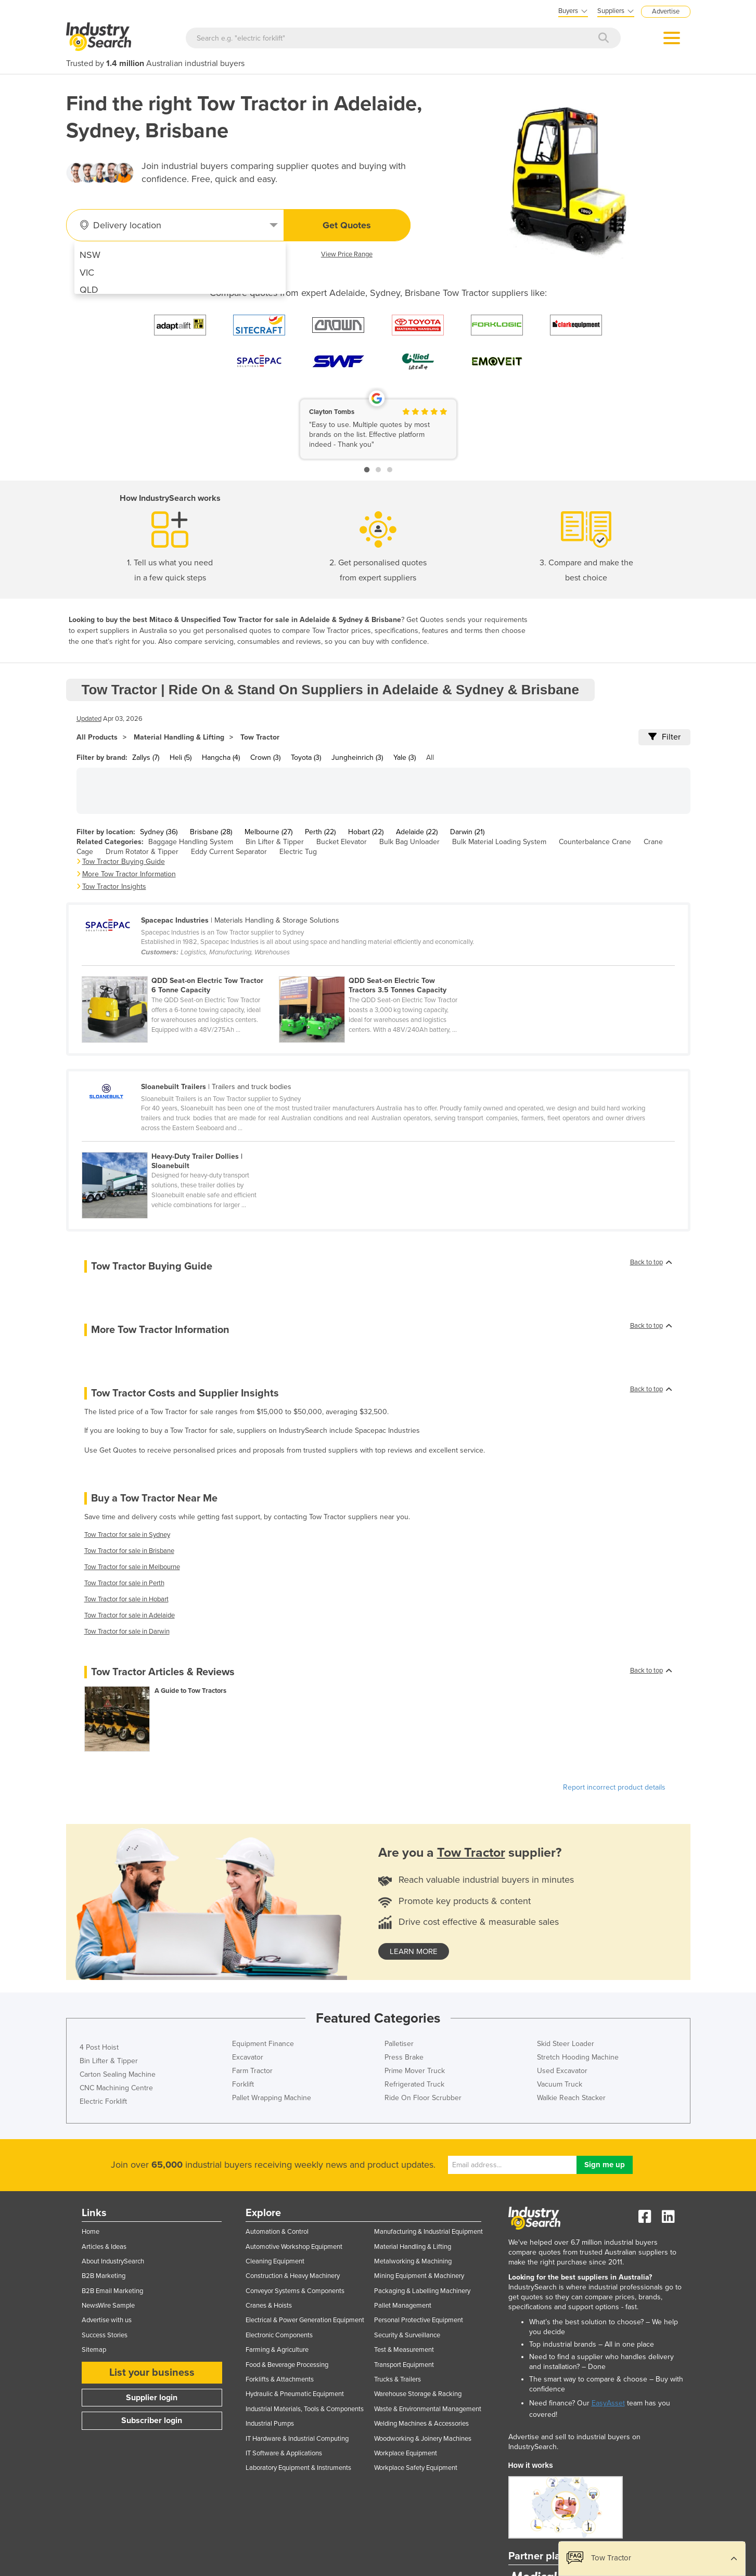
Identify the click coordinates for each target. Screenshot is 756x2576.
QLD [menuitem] (89, 289)
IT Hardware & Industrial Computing (297, 2439)
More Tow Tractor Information (129, 874)
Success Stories (104, 2335)
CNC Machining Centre (116, 2087)
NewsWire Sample (108, 2305)
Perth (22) (320, 831)
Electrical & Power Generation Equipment (305, 2320)
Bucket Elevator (341, 841)
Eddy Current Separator (229, 851)
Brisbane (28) (211, 831)
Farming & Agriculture (277, 2350)
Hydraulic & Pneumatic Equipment (295, 2394)
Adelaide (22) (417, 831)
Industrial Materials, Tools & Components (305, 2409)
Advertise (666, 11)
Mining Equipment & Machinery (419, 2276)
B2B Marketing (103, 2276)
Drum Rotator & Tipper (142, 851)
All (430, 757)
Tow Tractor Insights (114, 886)
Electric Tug (298, 851)
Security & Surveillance (407, 2335)
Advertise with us (107, 2320)
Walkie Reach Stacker (571, 2097)
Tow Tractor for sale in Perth (124, 1583)
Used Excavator (562, 2070)
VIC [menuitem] (87, 272)
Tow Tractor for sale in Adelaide (129, 1615)
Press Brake (404, 2057)
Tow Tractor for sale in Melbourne (132, 1567)
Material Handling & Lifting (179, 737)
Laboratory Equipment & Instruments (298, 2468)
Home (90, 2232)
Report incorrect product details (614, 1787)
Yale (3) (404, 757)
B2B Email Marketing (112, 2291)
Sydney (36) (158, 831)
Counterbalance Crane (595, 841)
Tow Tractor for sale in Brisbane (129, 1551)
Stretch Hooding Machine (578, 2057)
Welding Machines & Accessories (421, 2423)
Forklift (243, 2084)
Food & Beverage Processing (287, 2365)
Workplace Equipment (405, 2453)
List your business (152, 2372)
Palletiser (399, 2043)
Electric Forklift (103, 2101)
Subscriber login (151, 2420)
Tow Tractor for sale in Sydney (127, 1535)
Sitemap (94, 2350)
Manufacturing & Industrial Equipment (428, 2232)
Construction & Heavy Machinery (293, 2276)
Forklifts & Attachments (280, 2379)
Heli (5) (180, 757)
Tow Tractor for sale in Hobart (126, 1599)
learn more (414, 1951)
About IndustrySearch (113, 2261)
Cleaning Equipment (275, 2261)
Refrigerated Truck (414, 2084)
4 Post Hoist (99, 2047)
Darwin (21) (467, 831)
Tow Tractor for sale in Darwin (127, 1631)
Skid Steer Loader (565, 2043)
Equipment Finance (263, 2043)
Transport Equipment (404, 2365)
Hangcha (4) (221, 757)
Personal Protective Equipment (418, 2320)
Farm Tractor (252, 2070)
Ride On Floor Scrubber (423, 2097)
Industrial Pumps (270, 2423)
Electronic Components (279, 2335)
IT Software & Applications (284, 2453)
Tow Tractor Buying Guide (123, 861)
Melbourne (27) (268, 831)
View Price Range (347, 254)
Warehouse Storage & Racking (418, 2394)
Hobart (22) (365, 831)
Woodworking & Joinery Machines (422, 2439)
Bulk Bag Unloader (409, 841)
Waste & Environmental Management (427, 2409)
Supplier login (151, 2397)
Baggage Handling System (190, 841)
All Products (97, 737)
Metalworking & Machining (413, 2261)
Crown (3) (265, 757)
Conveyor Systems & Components (295, 2291)
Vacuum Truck (559, 2084)
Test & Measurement (404, 2350)
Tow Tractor (259, 737)
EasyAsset (608, 2403)
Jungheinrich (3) (357, 757)
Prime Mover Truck (415, 2070)
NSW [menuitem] (90, 255)
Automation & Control (277, 2232)
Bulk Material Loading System (499, 841)
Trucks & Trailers (397, 2379)
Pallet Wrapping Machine (271, 2097)
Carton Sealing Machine (118, 2074)
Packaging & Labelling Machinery (422, 2291)
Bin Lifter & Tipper (275, 841)
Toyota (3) (306, 757)
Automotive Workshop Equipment (294, 2247)
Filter (664, 737)
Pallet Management (402, 2305)
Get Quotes (347, 225)
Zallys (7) (145, 757)
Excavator (247, 2057)
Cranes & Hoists (269, 2305)
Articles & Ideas (104, 2247)
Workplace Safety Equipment (415, 2468)
